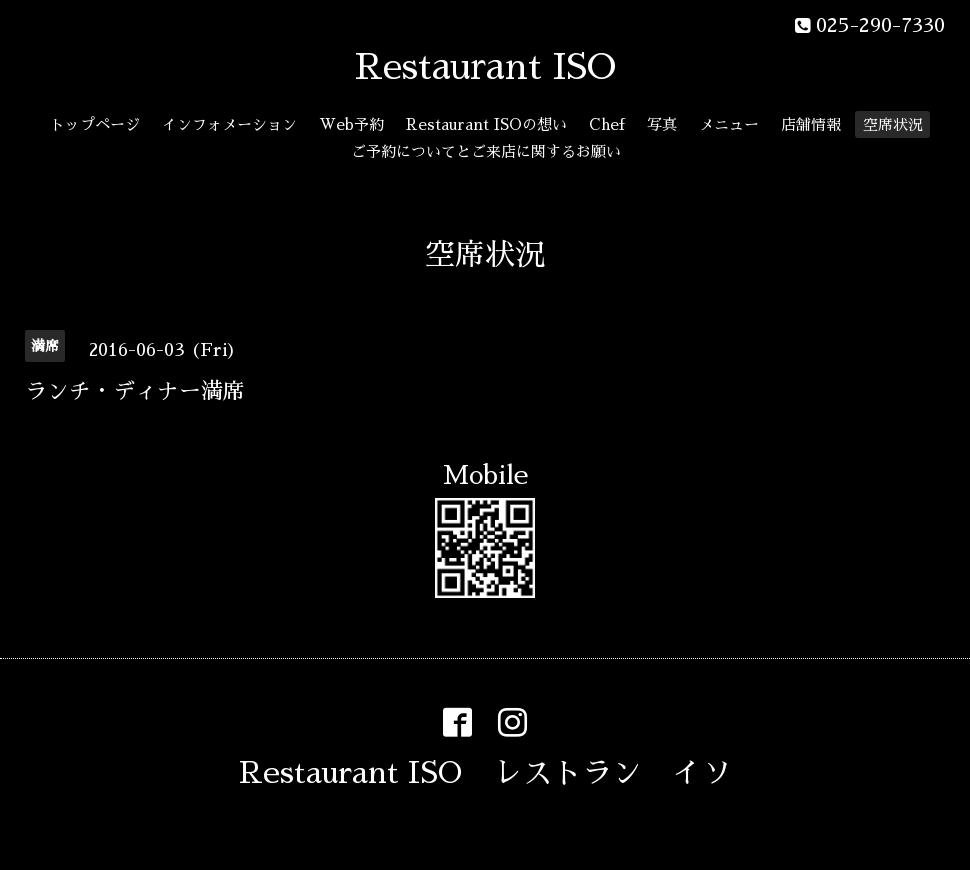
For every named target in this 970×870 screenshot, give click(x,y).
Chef (607, 124)
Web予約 (351, 124)
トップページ (95, 124)
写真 (662, 124)
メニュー (729, 124)
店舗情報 (811, 124)
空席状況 (893, 124)
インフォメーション (229, 124)
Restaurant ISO (485, 67)
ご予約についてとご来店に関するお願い (486, 151)
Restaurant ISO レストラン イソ (485, 773)
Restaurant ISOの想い (486, 124)
